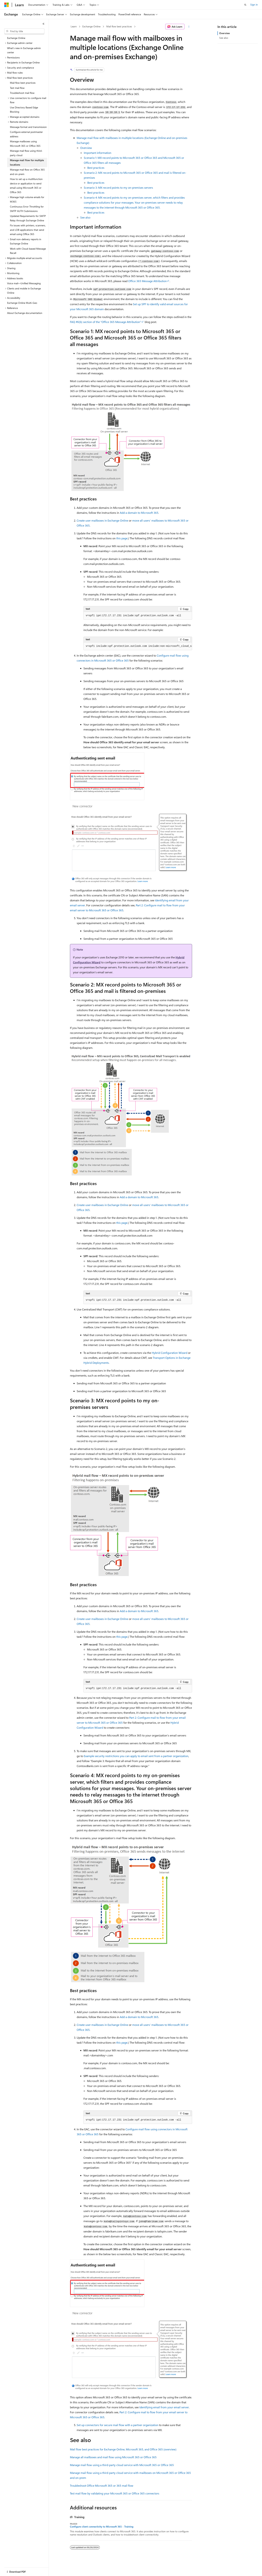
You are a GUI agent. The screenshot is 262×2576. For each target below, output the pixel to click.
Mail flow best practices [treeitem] (23, 82)
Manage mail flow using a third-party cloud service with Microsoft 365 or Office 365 (122, 2465)
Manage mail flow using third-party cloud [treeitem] (26, 153)
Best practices (95, 167)
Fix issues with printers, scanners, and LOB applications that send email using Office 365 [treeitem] (28, 230)
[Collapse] (43, 24)
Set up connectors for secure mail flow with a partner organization (117, 2425)
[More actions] (189, 26)
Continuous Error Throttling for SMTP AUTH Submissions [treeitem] (27, 209)
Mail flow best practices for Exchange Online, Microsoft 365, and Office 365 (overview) (123, 2449)
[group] (137, 646)
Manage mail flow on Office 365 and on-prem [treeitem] (27, 172)
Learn (74, 26)
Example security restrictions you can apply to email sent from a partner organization (136, 1756)
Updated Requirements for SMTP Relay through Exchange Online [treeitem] (28, 218)
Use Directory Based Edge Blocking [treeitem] (24, 110)
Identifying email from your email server (164, 2407)
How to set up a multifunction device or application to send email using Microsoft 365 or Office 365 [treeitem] (26, 185)
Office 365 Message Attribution (147, 281)
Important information (97, 153)
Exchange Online (91, 26)
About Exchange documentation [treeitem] (24, 313)
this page (121, 538)
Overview (86, 148)
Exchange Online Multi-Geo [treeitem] (22, 302)
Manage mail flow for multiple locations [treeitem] (27, 162)
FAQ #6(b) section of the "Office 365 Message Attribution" (105, 322)
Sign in (254, 4)
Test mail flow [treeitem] (17, 88)
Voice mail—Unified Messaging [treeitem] (24, 283)
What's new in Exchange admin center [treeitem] (24, 50)
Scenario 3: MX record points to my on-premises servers (118, 187)
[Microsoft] (6, 4)
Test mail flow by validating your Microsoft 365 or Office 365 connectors (114, 2493)
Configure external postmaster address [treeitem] (26, 134)
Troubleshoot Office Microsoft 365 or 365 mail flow (101, 2485)
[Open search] (245, 5)
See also (85, 217)
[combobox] (24, 31)
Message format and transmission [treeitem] (28, 127)
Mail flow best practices (119, 26)
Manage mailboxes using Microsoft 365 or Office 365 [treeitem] (25, 143)
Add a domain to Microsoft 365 (139, 512)
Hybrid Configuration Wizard (169, 1353)
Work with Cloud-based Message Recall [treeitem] (28, 251)
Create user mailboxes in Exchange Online (102, 520)
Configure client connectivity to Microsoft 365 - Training (101, 2526)
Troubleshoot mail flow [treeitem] (22, 93)
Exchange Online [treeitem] (16, 38)
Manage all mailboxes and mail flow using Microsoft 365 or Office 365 (113, 2457)
